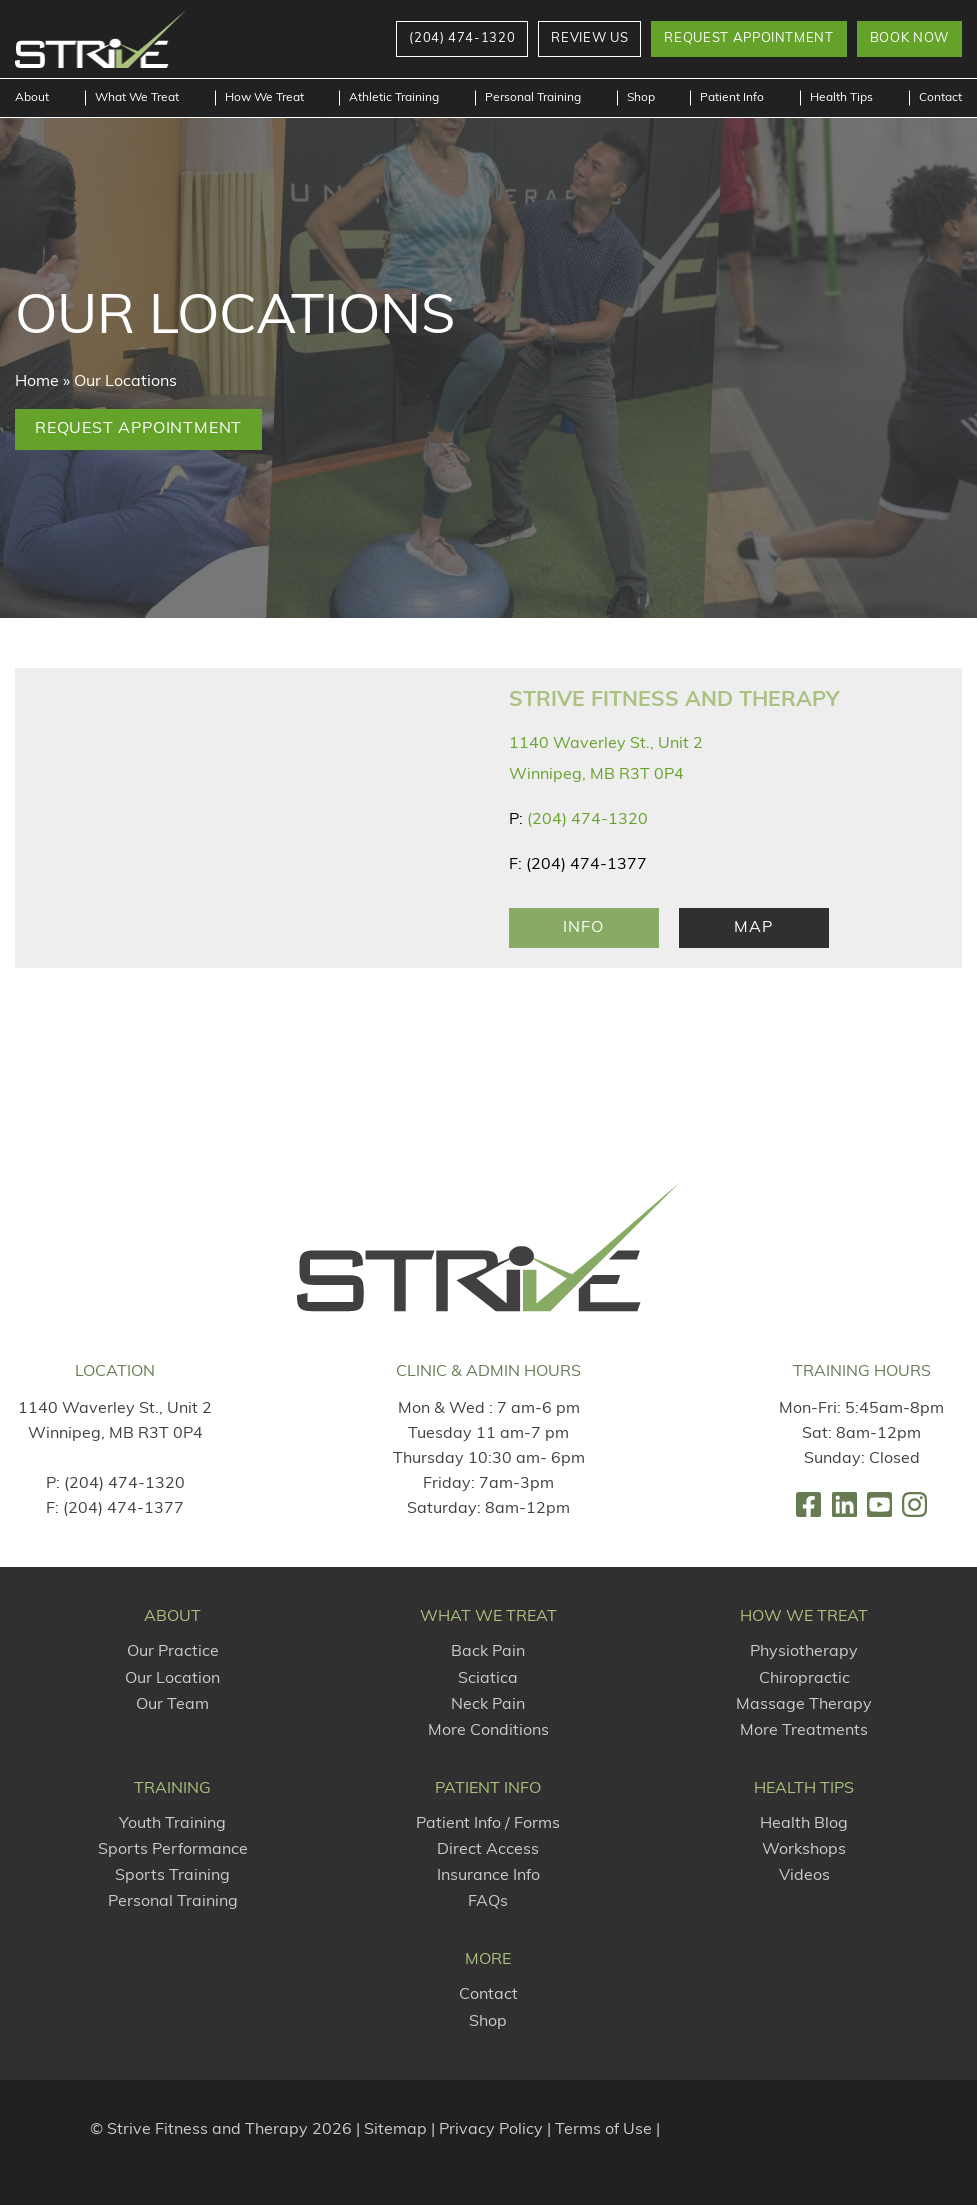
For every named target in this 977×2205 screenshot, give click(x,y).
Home (37, 382)
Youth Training (172, 1824)
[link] (808, 1504)
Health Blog (804, 1824)
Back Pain (488, 1652)
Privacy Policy (491, 2130)
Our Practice (173, 1652)
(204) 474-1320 (587, 820)
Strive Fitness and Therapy (674, 700)
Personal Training (533, 98)
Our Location (172, 1679)
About (32, 98)
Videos (804, 1876)
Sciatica (488, 1679)
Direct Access (488, 1850)
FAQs (488, 1902)
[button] (462, 39)
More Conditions (488, 1731)
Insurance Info (488, 1876)
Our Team (172, 1705)
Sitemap (395, 2130)
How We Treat (264, 98)
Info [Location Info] (583, 928)
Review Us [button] (589, 38)
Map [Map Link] (753, 928)
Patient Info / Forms (488, 1824)
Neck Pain (488, 1705)
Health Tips (841, 98)
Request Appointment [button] (748, 38)
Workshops (804, 1850)
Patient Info (732, 98)
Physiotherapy (804, 1652)
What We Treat (137, 98)
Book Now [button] (909, 38)
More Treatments (804, 1731)
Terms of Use (603, 2130)
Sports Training (172, 1876)
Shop (641, 98)
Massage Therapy (804, 1705)
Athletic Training (394, 98)
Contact (940, 98)
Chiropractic (804, 1679)
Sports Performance (173, 1850)
